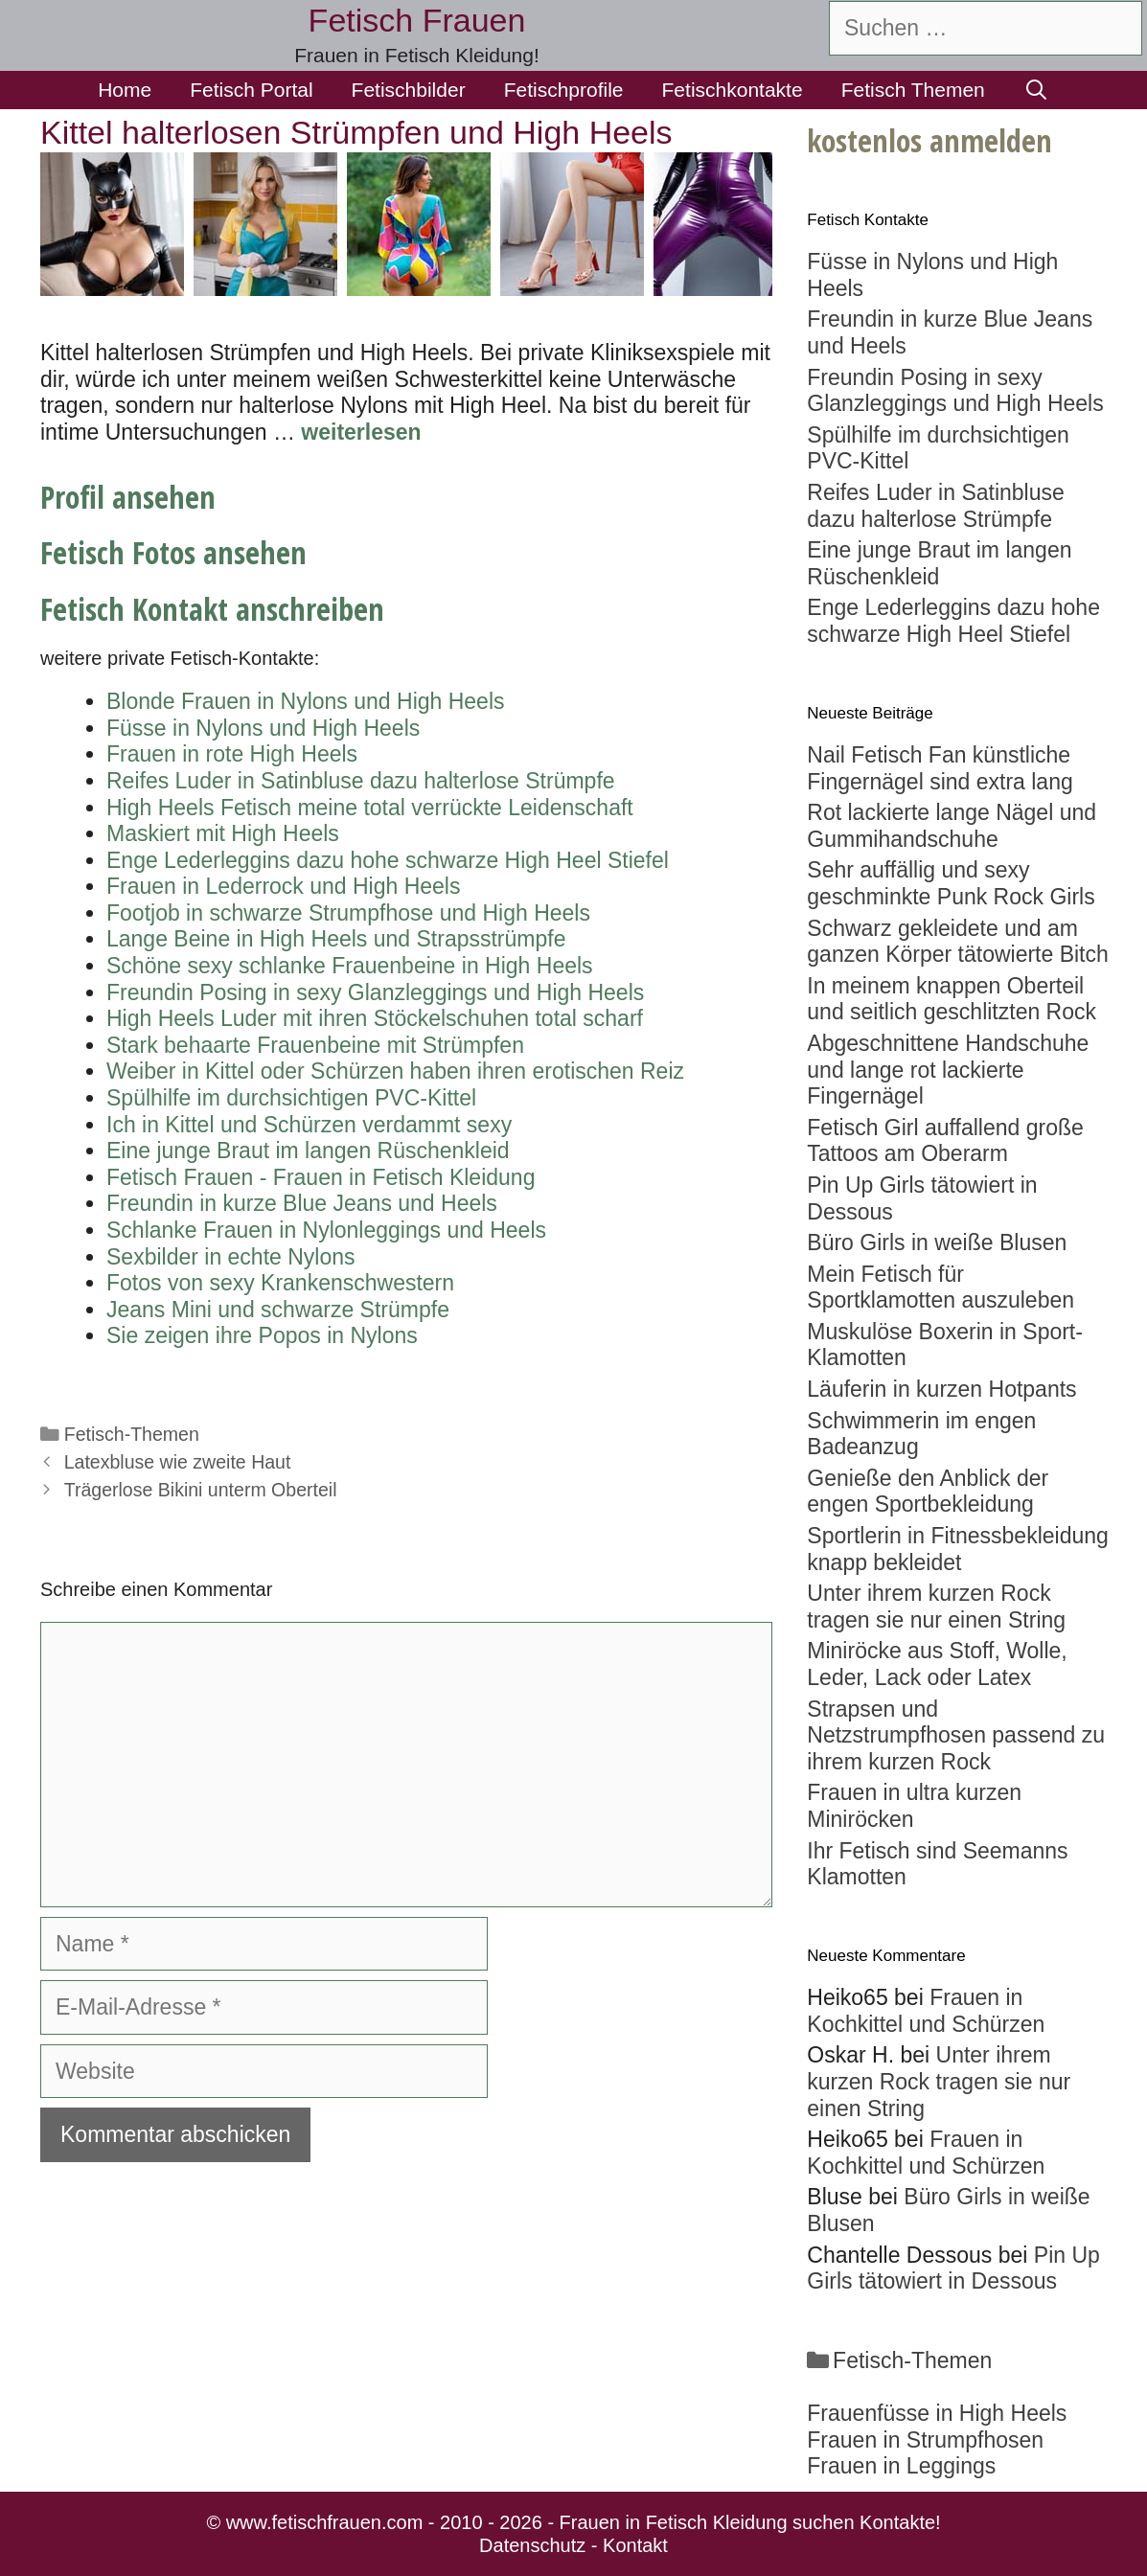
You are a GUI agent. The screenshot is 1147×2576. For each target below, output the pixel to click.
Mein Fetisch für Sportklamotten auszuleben (940, 1287)
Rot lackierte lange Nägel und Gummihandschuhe (951, 826)
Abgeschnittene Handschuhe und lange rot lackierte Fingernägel (948, 1069)
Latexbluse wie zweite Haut (177, 1461)
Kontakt (635, 2545)
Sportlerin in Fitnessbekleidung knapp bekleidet (958, 1549)
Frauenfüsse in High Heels (937, 2413)
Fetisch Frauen (417, 20)
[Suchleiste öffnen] (1036, 90)
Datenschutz (532, 2545)
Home (124, 90)
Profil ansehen (128, 496)
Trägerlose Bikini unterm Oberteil (200, 1489)
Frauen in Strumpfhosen (925, 2440)
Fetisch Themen (913, 90)
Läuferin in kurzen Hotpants (941, 1389)
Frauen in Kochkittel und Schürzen (925, 2011)
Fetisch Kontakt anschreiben (212, 608)
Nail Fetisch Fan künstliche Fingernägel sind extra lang (939, 768)
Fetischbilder (409, 90)
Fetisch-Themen (131, 1434)
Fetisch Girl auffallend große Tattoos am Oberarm (945, 1141)
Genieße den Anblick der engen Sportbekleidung (927, 1491)
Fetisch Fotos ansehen (173, 552)
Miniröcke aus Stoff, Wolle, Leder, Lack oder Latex (937, 1664)
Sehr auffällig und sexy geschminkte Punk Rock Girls (950, 883)
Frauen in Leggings (901, 2465)
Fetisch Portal (251, 90)
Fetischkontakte (732, 90)
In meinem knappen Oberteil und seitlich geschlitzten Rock (951, 999)
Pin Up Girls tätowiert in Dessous (953, 2268)
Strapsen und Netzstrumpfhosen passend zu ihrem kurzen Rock (956, 1735)
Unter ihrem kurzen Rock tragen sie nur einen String (936, 1606)
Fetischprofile (564, 90)
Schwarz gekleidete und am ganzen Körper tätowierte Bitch (958, 942)
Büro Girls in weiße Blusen (937, 1242)
